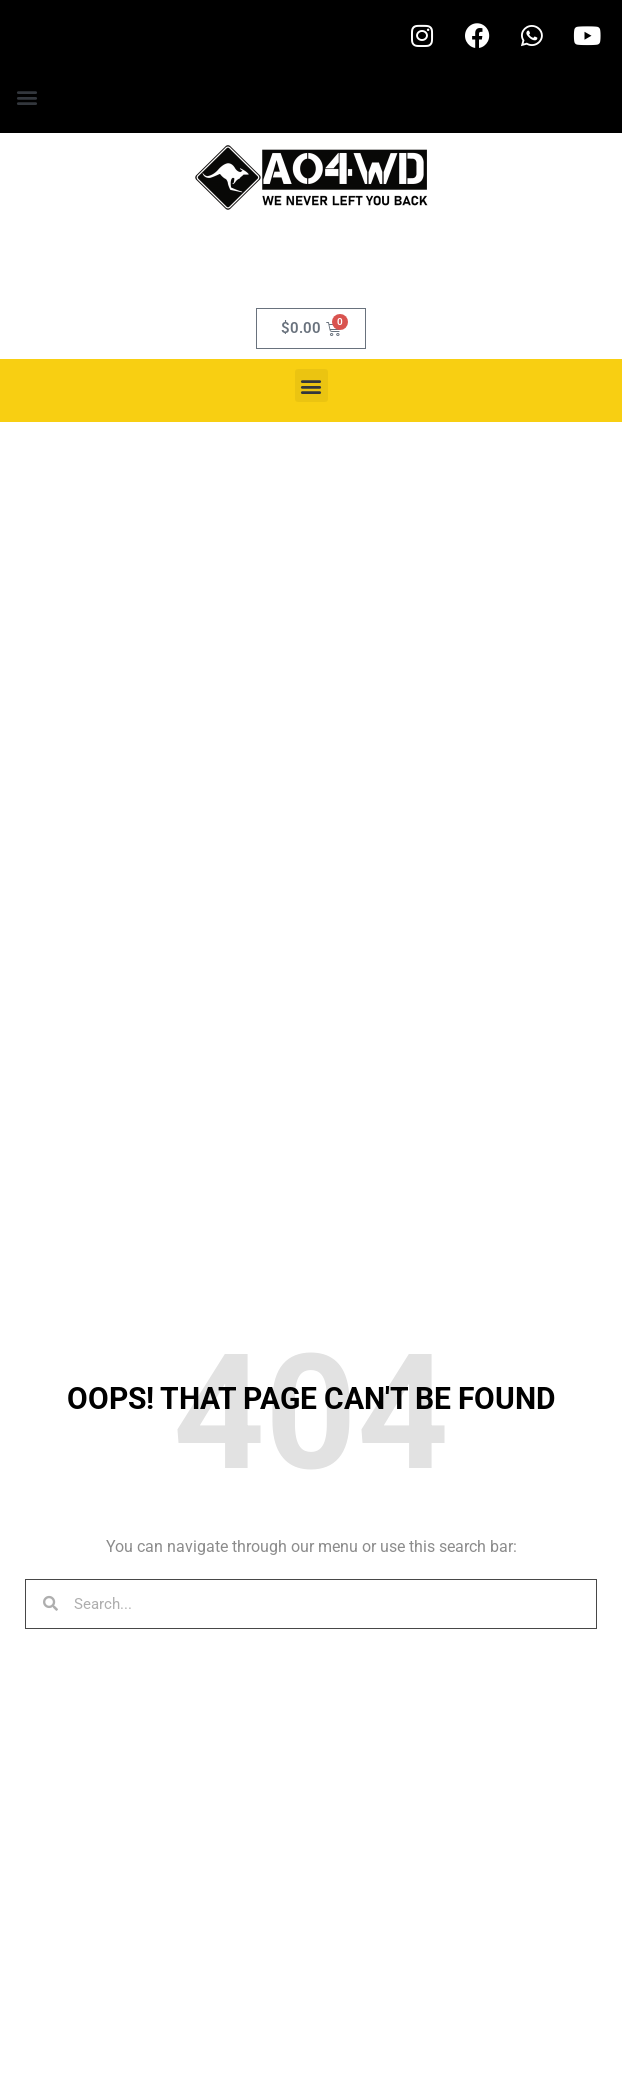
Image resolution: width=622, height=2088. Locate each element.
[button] (26, 96)
